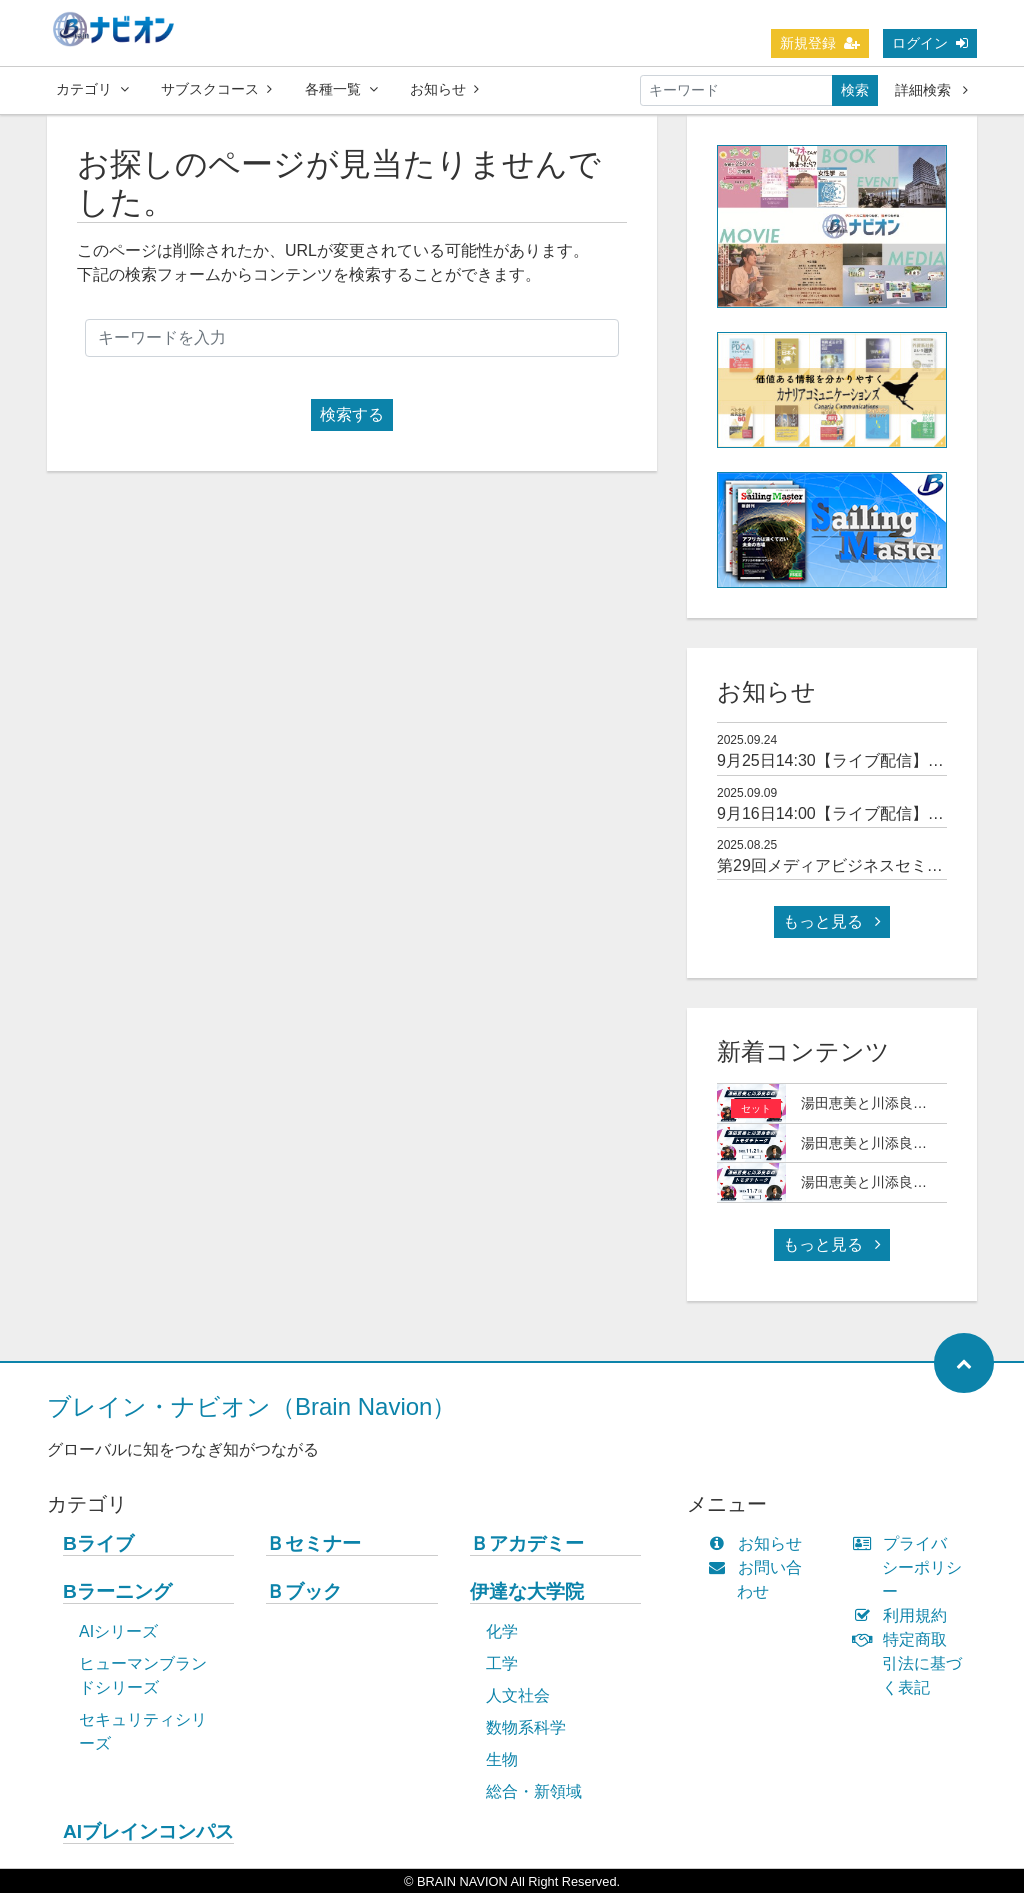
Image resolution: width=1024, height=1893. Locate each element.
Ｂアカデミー (527, 1543)
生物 (502, 1759)
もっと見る (832, 921)
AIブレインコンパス (148, 1831)
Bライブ (98, 1543)
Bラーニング (117, 1591)
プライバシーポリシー (912, 1567)
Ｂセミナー (313, 1543)
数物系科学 (526, 1727)
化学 (502, 1631)
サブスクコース (216, 89)
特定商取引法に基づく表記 (912, 1663)
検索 (855, 90)
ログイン (930, 43)
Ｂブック (304, 1591)
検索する (352, 414)
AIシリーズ (118, 1631)
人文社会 (518, 1695)
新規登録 (820, 43)
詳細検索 (931, 90)
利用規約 (904, 1615)
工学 (502, 1663)
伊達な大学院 (527, 1591)
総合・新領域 (534, 1791)
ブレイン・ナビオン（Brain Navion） (251, 1406)
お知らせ (444, 89)
